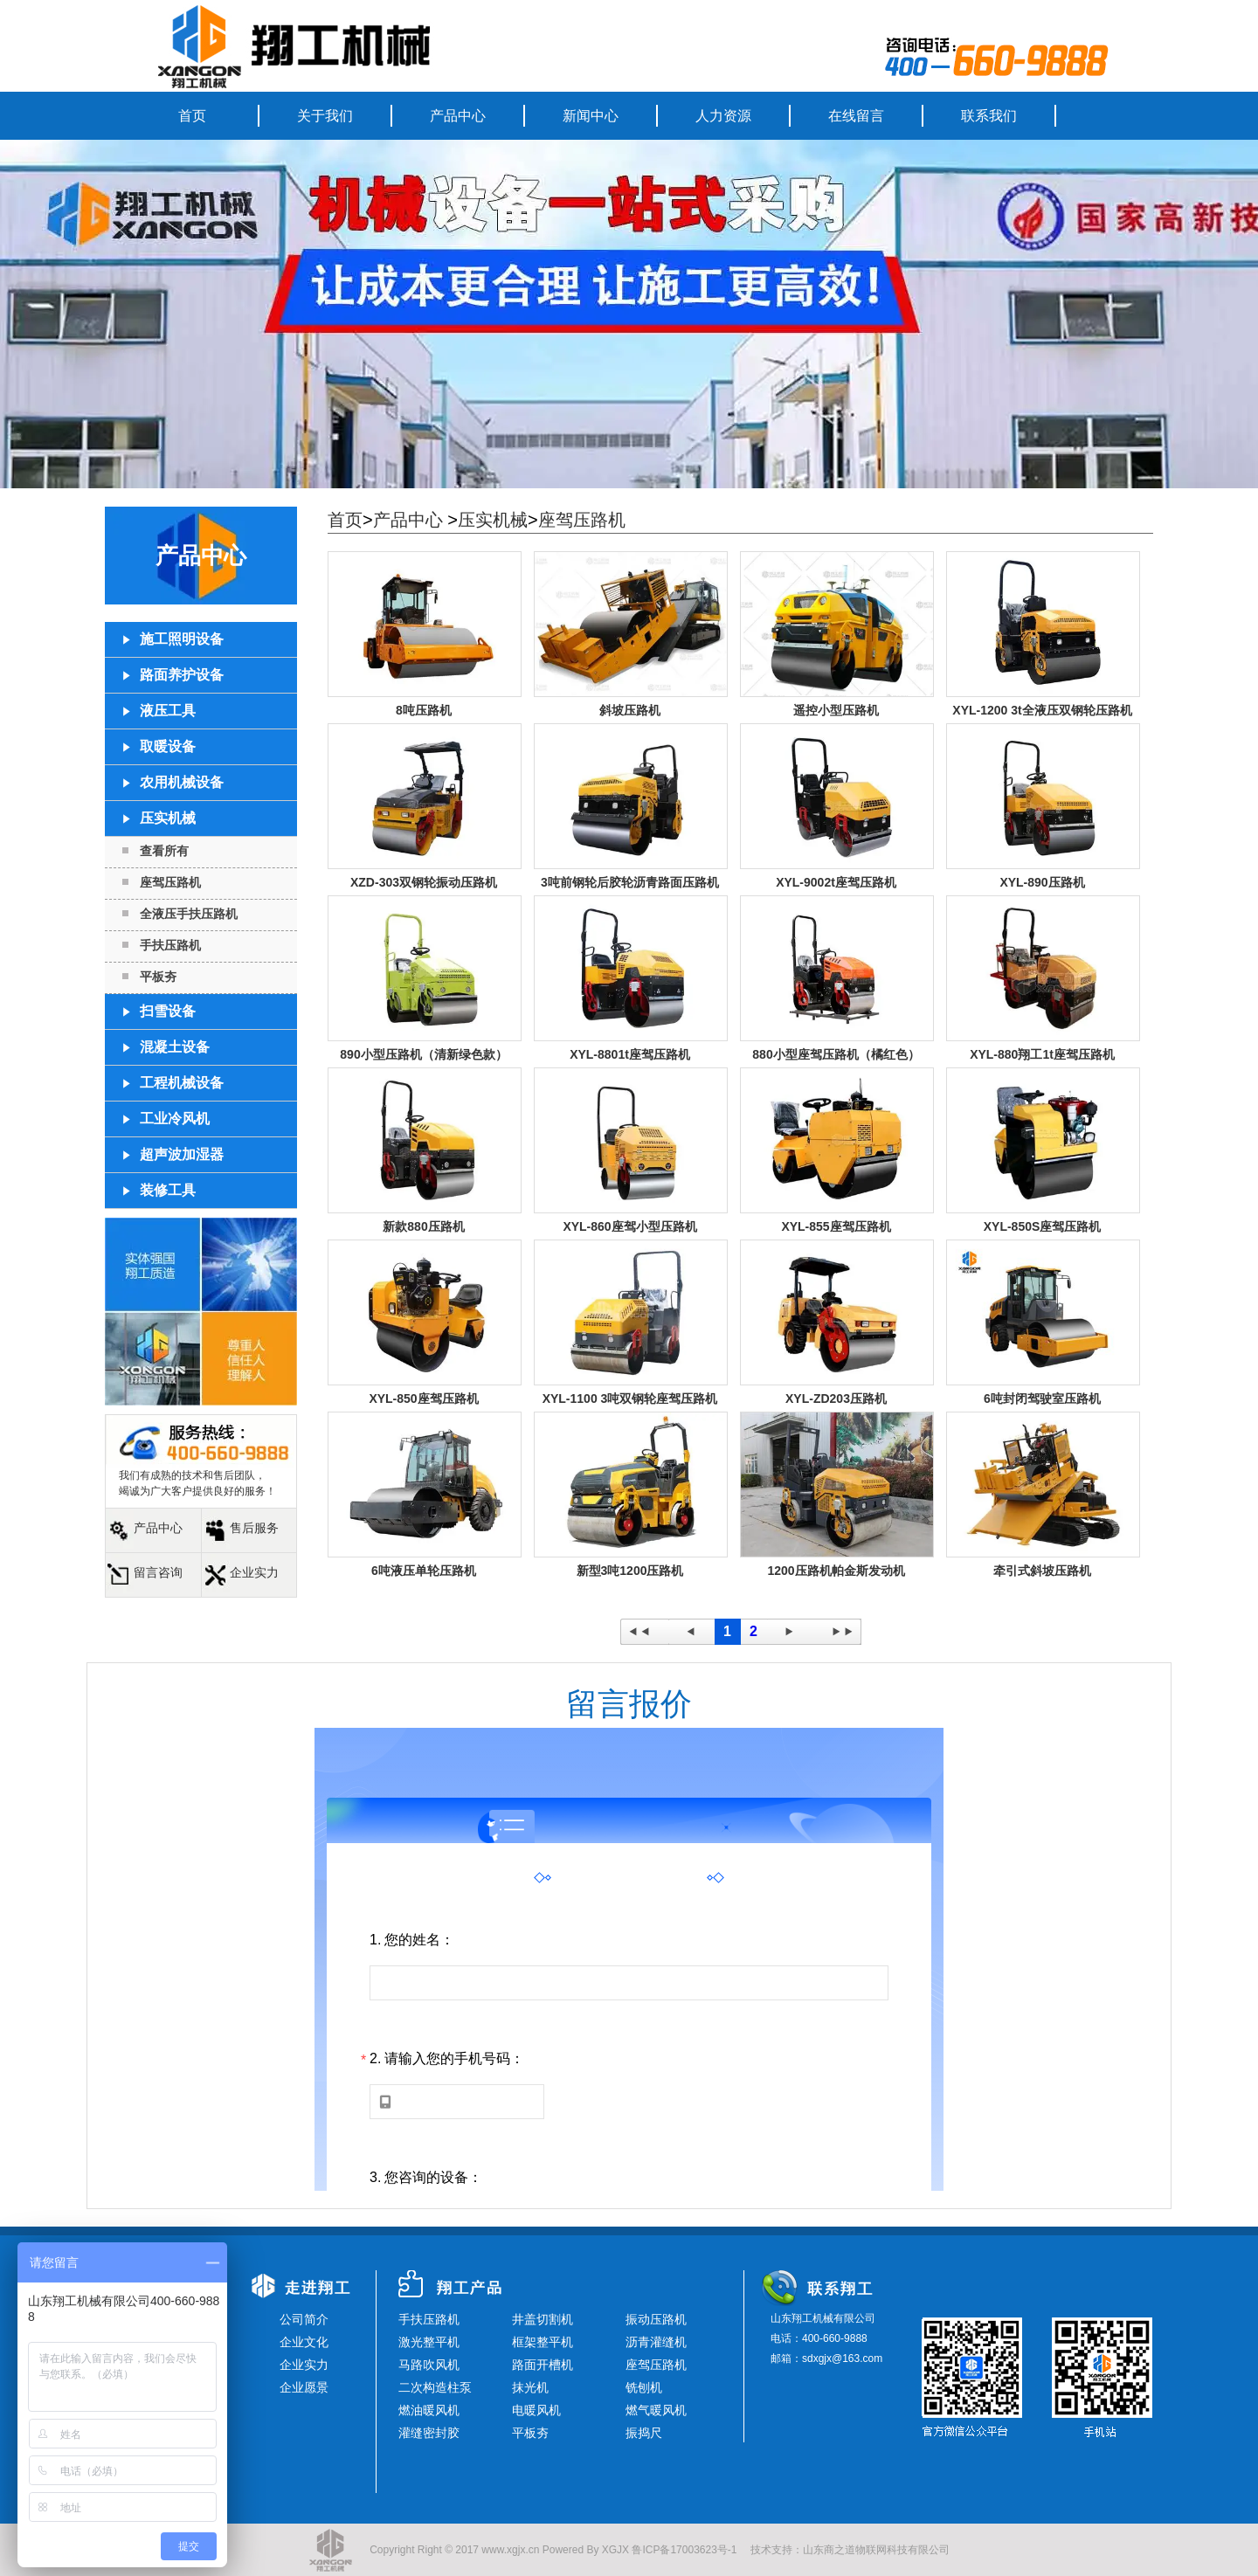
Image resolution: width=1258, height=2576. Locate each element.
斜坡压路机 (629, 710)
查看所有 (164, 851)
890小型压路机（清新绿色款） (423, 1054)
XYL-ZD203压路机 (836, 1398)
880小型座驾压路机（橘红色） (835, 1054)
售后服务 (254, 1528)
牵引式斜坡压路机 (1042, 1571)
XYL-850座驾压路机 (423, 1398)
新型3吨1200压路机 (630, 1571)
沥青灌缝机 (656, 2342)
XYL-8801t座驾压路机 (630, 1054)
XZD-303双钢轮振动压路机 (423, 882)
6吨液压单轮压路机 (423, 1571)
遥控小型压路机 (836, 710)
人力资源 (723, 115)
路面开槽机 (542, 2365)
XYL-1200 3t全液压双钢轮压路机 (1041, 710)
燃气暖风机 (656, 2410)
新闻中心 (591, 115)
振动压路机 (656, 2319)
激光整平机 (429, 2342)
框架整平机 (542, 2342)
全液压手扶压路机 (189, 914)
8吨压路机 (424, 710)
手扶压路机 (170, 945)
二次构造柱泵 (435, 2387)
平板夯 (158, 977)
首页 (192, 115)
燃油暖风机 (429, 2410)
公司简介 (304, 2319)
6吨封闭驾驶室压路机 (1042, 1398)
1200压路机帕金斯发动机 (835, 1571)
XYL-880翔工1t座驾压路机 (1042, 1054)
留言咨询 (158, 1572)
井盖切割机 (542, 2319)
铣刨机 (644, 2387)
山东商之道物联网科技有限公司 (876, 2550)
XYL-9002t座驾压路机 (836, 882)
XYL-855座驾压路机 (835, 1226)
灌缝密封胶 (429, 2433)
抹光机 (530, 2387)
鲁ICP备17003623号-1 (684, 2550)
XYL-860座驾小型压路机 (629, 1226)
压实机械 (493, 519)
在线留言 (856, 115)
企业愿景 (304, 2387)
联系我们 (989, 115)
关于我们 (325, 115)
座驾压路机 (170, 882)
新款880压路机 (423, 1226)
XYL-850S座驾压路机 (1043, 1226)
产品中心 (458, 115)
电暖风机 (536, 2410)
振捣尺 (644, 2433)
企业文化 (304, 2342)
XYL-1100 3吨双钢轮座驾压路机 (630, 1398)
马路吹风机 (429, 2365)
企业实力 (254, 1572)
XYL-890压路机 (1041, 882)
